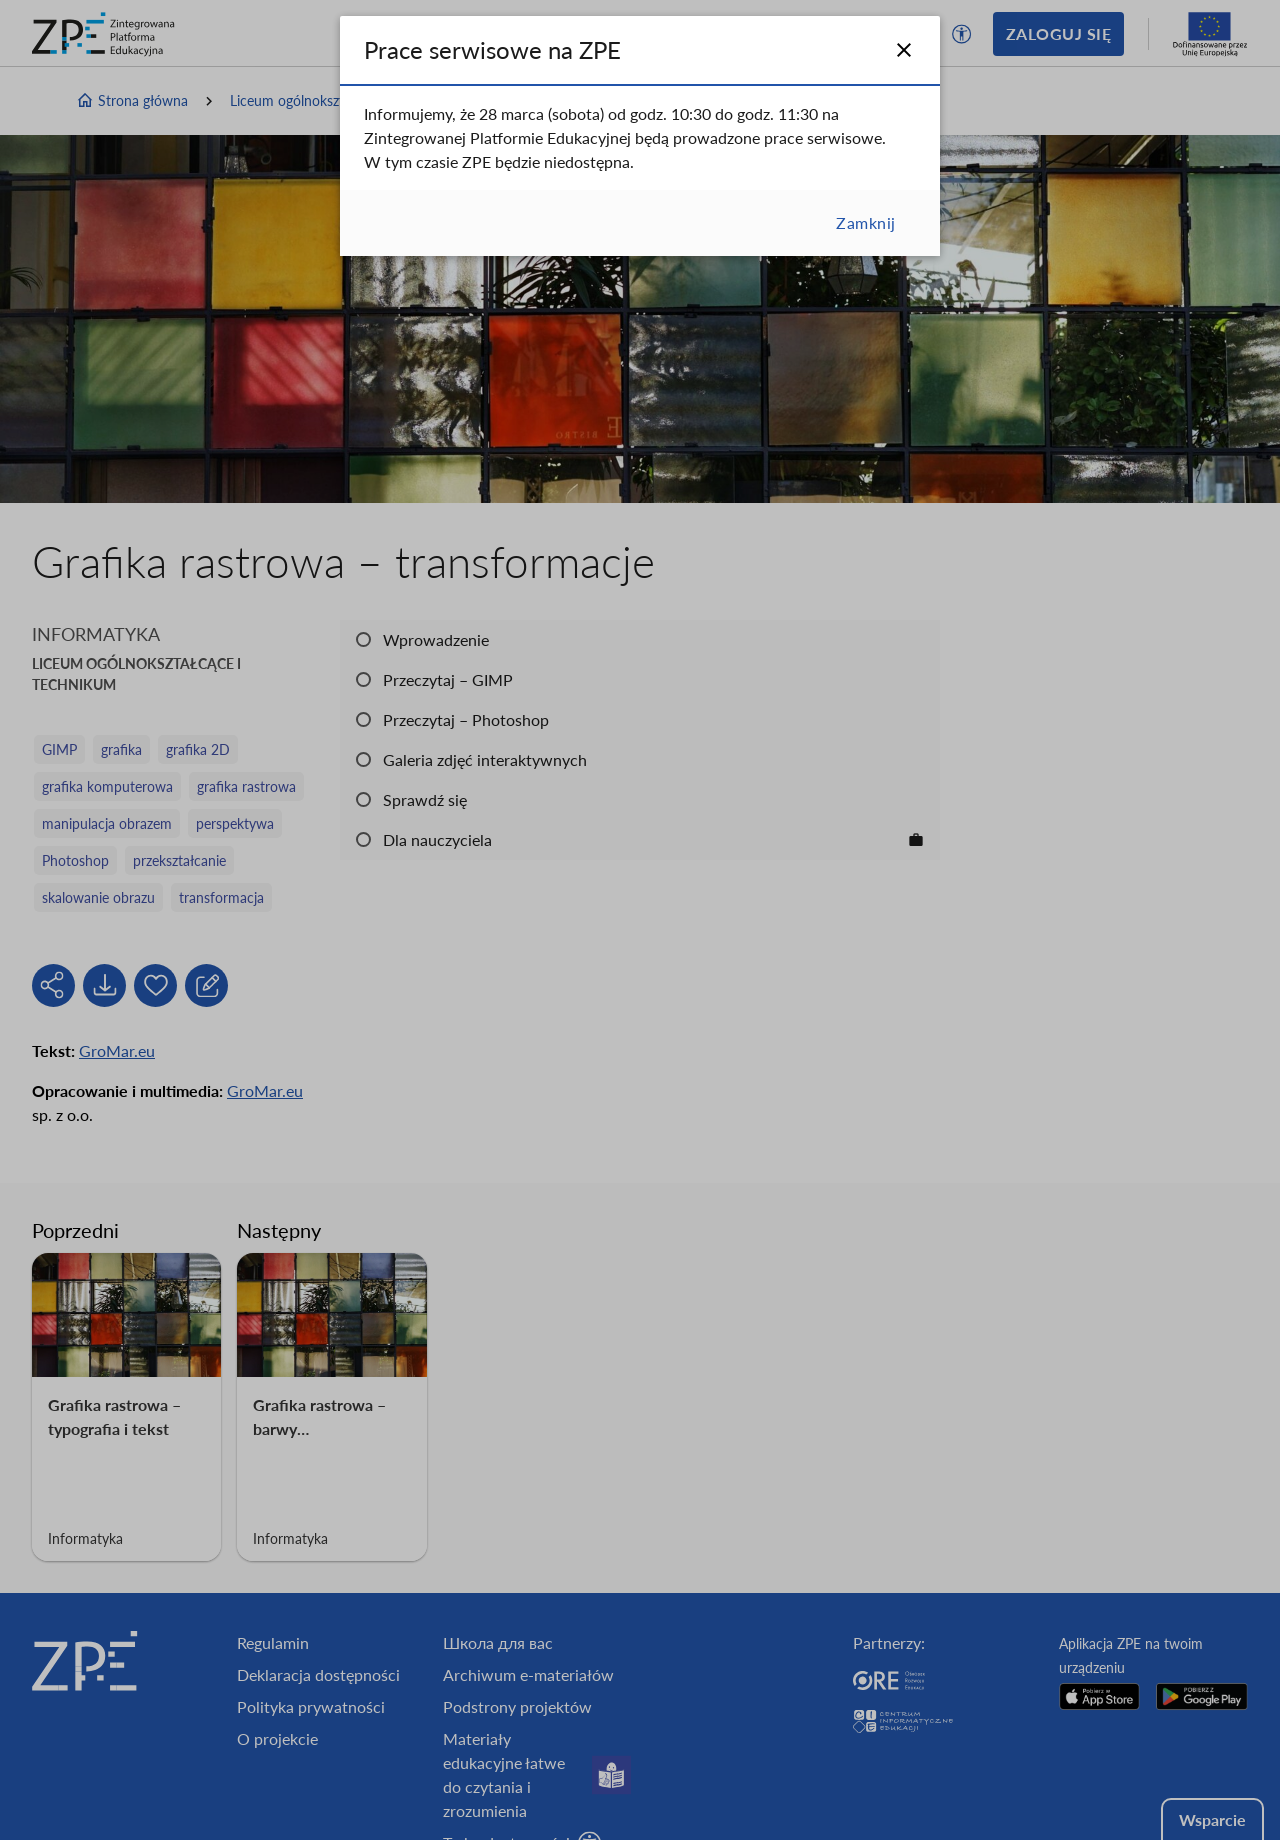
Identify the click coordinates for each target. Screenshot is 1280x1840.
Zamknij (865, 222)
